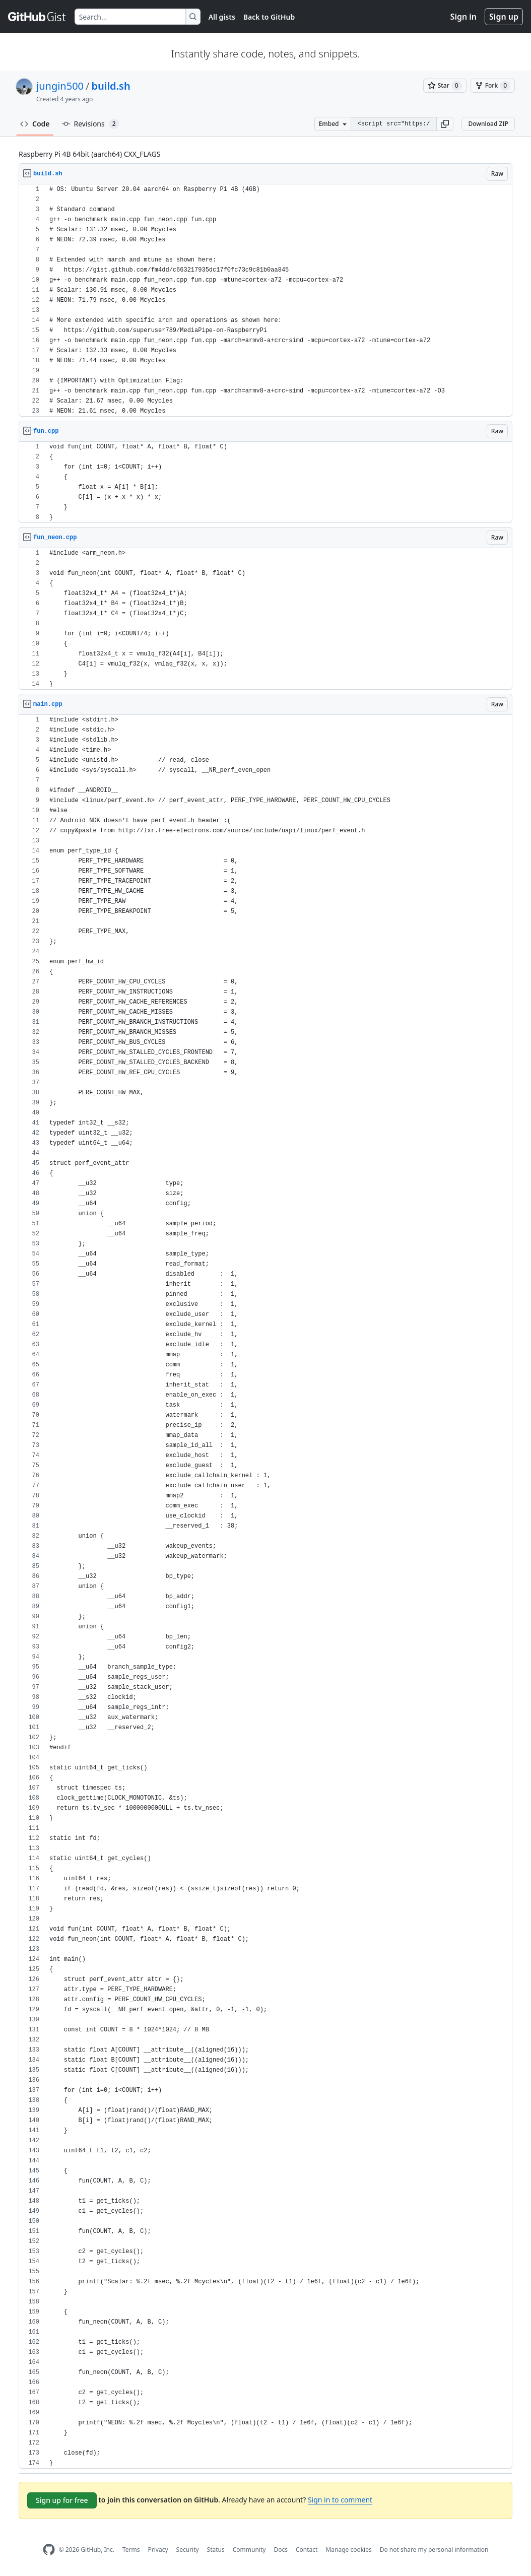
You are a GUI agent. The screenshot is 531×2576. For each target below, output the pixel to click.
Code (35, 123)
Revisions (90, 124)
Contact (306, 2549)
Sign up (503, 16)
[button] (444, 124)
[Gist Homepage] (37, 17)
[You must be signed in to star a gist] (445, 86)
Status (216, 2549)
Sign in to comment (340, 2499)
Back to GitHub (269, 17)
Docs (281, 2549)
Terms (131, 2549)
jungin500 (60, 86)
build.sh (110, 86)
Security (187, 2549)
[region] (265, 300)
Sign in (463, 16)
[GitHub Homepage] (49, 2549)
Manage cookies (348, 2549)
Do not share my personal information (434, 2549)
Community (249, 2549)
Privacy (158, 2549)
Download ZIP (488, 123)
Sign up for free (62, 2500)
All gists (222, 17)
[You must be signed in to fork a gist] (493, 86)
